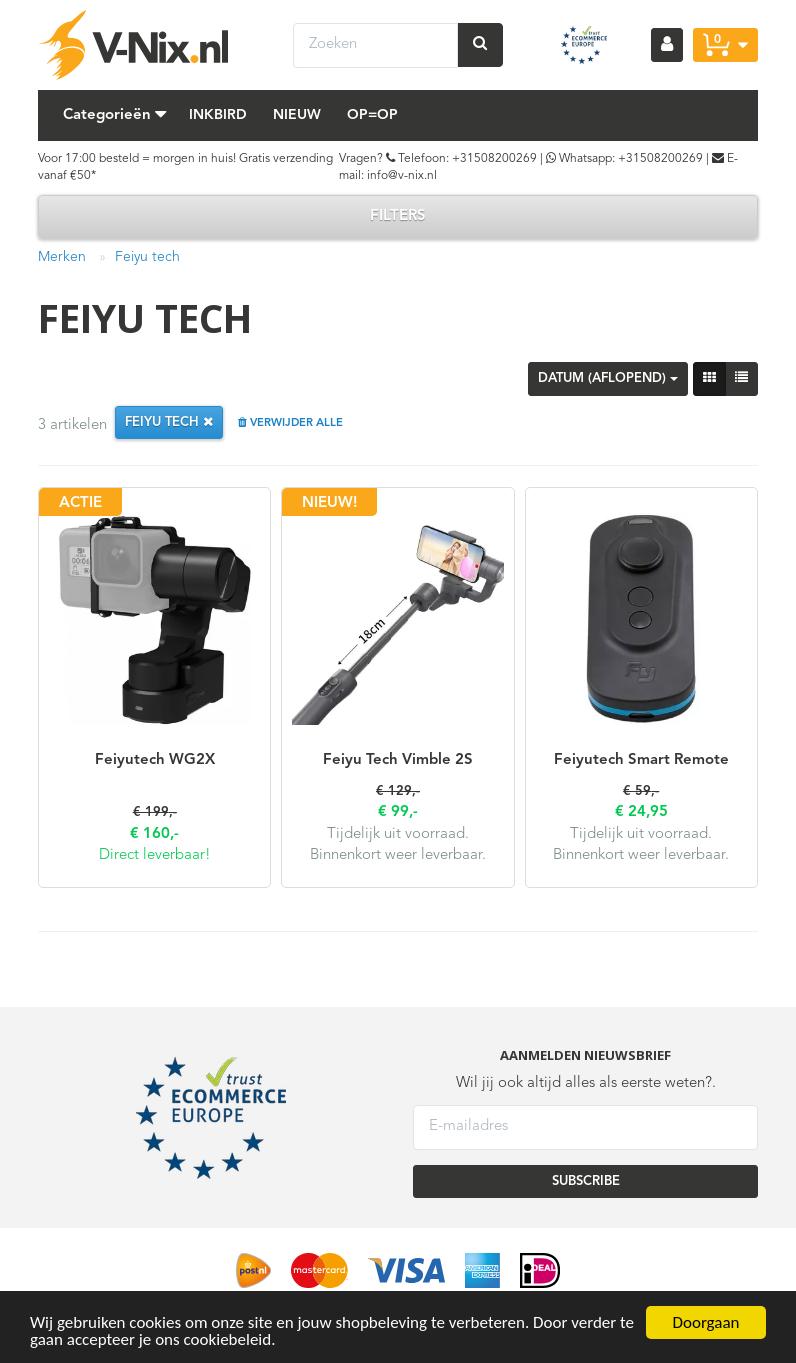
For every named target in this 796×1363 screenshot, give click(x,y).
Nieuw (297, 115)
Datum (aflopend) (608, 378)
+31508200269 (494, 159)
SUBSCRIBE (586, 1181)
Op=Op (372, 115)
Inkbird (218, 115)
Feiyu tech (147, 257)
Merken (62, 257)
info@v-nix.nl (402, 176)
